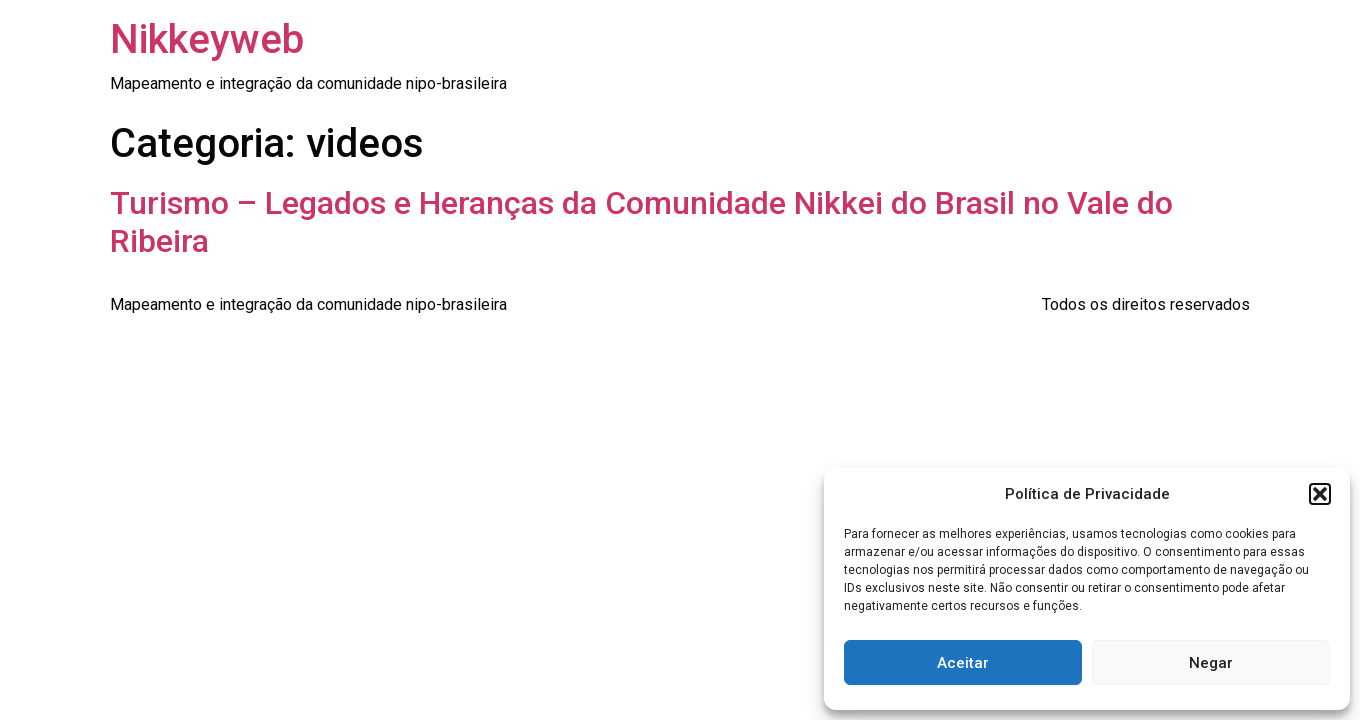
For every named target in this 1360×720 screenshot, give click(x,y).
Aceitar (963, 663)
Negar (1211, 663)
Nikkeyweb (207, 39)
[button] (1320, 494)
